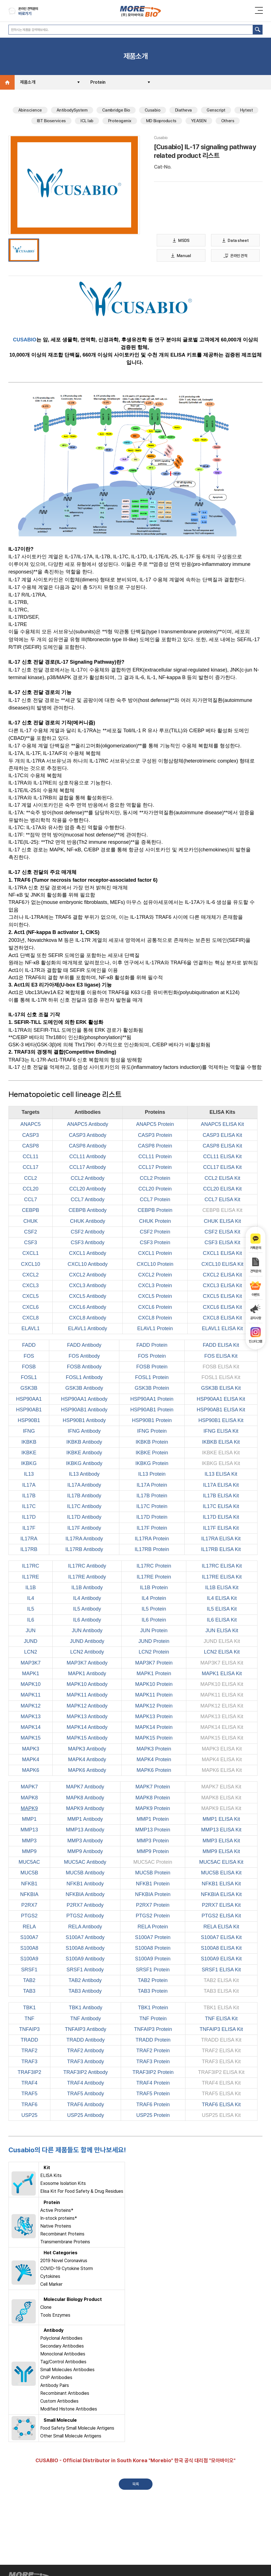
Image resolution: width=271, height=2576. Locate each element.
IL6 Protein (154, 1620)
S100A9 (29, 1959)
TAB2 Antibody (85, 1981)
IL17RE (30, 1577)
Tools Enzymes (55, 2316)
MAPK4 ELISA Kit (222, 1760)
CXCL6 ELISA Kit (222, 1307)
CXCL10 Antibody (87, 1264)
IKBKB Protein (152, 1442)
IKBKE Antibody (84, 1453)
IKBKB (28, 1442)
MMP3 (29, 1841)
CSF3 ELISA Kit (222, 1243)
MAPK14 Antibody (87, 1728)
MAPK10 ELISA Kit (221, 1685)
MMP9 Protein (153, 1852)
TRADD (29, 2041)
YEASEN (199, 121)
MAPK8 (29, 1798)
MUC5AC (29, 1863)
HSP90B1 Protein (152, 1421)
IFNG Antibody (84, 1432)
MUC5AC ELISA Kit (221, 1863)
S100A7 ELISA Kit (221, 1938)
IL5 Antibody (87, 1610)
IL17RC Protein (153, 1567)
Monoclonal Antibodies (62, 2354)
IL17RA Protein (152, 1539)
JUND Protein (153, 1642)
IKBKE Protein (152, 1453)
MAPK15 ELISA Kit (221, 1738)
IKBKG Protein (151, 1464)
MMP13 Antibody (85, 1830)
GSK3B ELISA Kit (221, 1389)
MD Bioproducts (161, 121)
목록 (135, 2484)
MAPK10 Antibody (87, 1685)
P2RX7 (29, 1906)
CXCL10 (30, 1264)
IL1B (30, 1588)
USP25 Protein (153, 2116)
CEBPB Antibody (88, 1211)
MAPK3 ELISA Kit (222, 1749)
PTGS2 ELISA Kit (221, 1916)
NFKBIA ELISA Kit (221, 1895)
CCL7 (30, 1200)
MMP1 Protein (153, 1820)
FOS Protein (152, 1356)
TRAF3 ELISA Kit (221, 2062)
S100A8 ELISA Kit (221, 1949)
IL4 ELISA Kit (222, 1599)
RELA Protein (153, 1927)
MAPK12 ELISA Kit (221, 1706)
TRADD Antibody (85, 2041)
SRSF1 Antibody (85, 1970)
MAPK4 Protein (153, 1760)
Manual (181, 256)
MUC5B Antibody (85, 1873)
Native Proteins (55, 2227)
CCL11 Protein (155, 1157)
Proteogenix (119, 121)
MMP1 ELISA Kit (221, 1820)
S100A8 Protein (153, 1949)
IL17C (29, 1507)
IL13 (29, 1475)
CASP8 (30, 1146)
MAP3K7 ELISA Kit (221, 1663)
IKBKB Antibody (84, 1442)
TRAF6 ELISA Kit (221, 2105)
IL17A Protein (152, 1485)
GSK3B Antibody (84, 1389)
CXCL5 (31, 1297)
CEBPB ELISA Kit (222, 1211)
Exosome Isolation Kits (63, 2184)
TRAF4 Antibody (85, 2084)
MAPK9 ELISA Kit (221, 1809)
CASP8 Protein (155, 1146)
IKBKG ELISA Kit (221, 1464)
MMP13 (29, 1830)
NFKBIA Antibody (85, 1895)
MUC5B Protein (152, 1873)
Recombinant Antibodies (64, 2394)
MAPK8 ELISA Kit (221, 1798)
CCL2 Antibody (87, 1179)
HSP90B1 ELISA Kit (220, 1421)
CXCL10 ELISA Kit (222, 1264)
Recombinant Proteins (62, 2234)
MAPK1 (30, 1674)
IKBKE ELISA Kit (221, 1453)
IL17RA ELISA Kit (221, 1539)
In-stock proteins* (58, 2219)
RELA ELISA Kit (221, 1927)
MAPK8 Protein (152, 1798)
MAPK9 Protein (152, 1809)
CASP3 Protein (155, 1136)
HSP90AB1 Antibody (84, 1410)
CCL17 (31, 1168)
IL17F (29, 1528)
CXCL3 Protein (155, 1286)
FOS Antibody (84, 1356)
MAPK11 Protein (154, 1696)
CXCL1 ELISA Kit (222, 1254)
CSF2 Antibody (87, 1232)
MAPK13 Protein (154, 1717)
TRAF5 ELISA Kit (221, 2094)
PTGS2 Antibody (85, 1916)
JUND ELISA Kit (222, 1642)
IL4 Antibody (87, 1599)
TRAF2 (29, 2051)
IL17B (28, 1496)
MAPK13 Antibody (87, 1717)
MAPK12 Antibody (87, 1706)
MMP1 (29, 1820)
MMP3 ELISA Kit (221, 1841)
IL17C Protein (151, 1507)
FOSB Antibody (84, 1367)
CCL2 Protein (155, 1179)
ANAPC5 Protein (155, 1125)
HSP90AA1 (29, 1399)
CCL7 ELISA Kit (222, 1200)
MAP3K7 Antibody (87, 1663)
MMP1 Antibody (85, 1820)
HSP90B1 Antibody (84, 1421)
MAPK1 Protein (153, 1674)
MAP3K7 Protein (154, 1663)
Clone (45, 2308)
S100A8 (29, 1949)
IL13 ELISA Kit (221, 1475)
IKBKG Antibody (84, 1464)
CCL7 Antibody (87, 1200)
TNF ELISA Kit (221, 2019)
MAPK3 (30, 1749)
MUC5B (29, 1873)
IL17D (29, 1518)
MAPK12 (31, 1706)
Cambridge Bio (116, 110)
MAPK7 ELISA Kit (221, 1787)
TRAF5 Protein (153, 2094)
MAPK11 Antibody (87, 1696)
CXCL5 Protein (155, 1297)
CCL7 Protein (155, 1200)
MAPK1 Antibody (87, 1674)
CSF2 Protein (155, 1232)
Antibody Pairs (54, 2386)
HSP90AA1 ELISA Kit (221, 1399)
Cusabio (152, 110)
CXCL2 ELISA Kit (222, 1275)
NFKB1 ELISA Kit (221, 1884)
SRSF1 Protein (153, 1970)
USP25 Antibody (85, 2116)
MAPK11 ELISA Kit (221, 1696)
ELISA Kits (51, 2176)
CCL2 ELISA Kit (222, 1179)
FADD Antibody (84, 1346)
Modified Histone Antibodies (68, 2409)
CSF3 (30, 1243)
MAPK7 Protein (152, 1787)
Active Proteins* (56, 2211)
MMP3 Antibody (85, 1841)
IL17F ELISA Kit (221, 1528)
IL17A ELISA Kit (221, 1485)
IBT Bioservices (51, 121)
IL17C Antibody (84, 1507)
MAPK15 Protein (154, 1738)
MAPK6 (30, 1771)
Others (227, 121)
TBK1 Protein (153, 2008)
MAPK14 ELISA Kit (221, 1728)
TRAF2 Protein (153, 2051)
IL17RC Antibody (87, 1567)
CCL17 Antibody (87, 1168)
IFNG (29, 1432)
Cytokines (50, 2277)
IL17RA (29, 1539)
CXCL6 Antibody (87, 1307)
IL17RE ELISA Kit (222, 1577)
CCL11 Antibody (87, 1157)
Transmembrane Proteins (65, 2242)
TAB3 (29, 1992)
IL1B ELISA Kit (221, 1588)
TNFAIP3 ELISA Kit (221, 2030)
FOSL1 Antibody (84, 1378)
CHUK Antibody (87, 1221)
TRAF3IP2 (29, 2073)
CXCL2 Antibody (87, 1275)
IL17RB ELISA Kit (221, 1550)
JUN (30, 1631)
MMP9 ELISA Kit (221, 1852)
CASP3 (30, 1136)
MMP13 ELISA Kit (221, 1830)
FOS (29, 1356)
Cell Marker (51, 2285)
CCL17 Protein (155, 1168)
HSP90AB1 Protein (151, 1410)
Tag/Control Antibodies (63, 2362)
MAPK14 (31, 1728)
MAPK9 (29, 1809)
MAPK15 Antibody (87, 1738)
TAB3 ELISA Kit (221, 1992)
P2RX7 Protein (152, 1906)
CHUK (30, 1221)
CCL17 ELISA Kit (222, 1168)
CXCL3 (31, 1286)
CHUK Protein (155, 1221)
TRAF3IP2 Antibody (85, 2073)
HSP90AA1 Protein (151, 1399)
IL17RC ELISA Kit (222, 1567)
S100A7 (29, 1938)
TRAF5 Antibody (85, 2094)
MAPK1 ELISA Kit (222, 1674)
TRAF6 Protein (153, 2105)
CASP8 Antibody (87, 1146)
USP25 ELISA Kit (221, 2116)
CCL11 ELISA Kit (222, 1157)
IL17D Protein (151, 1518)
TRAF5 (29, 2094)
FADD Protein (151, 1346)
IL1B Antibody (87, 1588)
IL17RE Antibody (87, 1577)
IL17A (28, 1485)
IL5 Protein (154, 1610)
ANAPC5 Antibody (87, 1125)
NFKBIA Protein (153, 1895)
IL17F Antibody (84, 1528)
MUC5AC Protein (152, 1863)
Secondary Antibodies (62, 2347)
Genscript (216, 110)
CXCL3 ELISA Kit (222, 1286)
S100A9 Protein (153, 1959)
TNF (29, 2019)
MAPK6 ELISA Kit (222, 1771)
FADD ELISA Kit (221, 1346)
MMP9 (29, 1852)
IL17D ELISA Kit (221, 1518)
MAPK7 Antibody (85, 1787)
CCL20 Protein (155, 1189)
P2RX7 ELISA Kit (221, 1906)
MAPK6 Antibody (87, 1771)
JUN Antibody (87, 1631)
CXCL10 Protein (155, 1264)
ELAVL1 (30, 1329)
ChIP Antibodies (56, 2378)
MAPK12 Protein (154, 1706)
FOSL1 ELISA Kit (220, 1378)
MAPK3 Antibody (87, 1749)
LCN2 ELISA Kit (222, 1653)
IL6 (30, 1620)
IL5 (30, 1610)
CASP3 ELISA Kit (222, 1136)
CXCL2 (31, 1275)
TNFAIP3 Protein (153, 2030)
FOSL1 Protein (152, 1378)
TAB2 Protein (153, 1981)
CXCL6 (31, 1307)
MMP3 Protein (153, 1841)
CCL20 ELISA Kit (222, 1189)
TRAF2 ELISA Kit (221, 2051)
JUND (30, 1642)
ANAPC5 (31, 1125)
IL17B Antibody (84, 1496)
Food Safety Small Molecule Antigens (77, 2429)
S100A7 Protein (153, 1938)
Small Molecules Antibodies (67, 2370)
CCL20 (31, 1189)
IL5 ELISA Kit (222, 1610)
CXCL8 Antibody (87, 1318)
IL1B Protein (154, 1588)
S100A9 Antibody (85, 1959)
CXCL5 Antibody (87, 1297)
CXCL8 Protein (155, 1318)
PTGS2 (29, 1916)
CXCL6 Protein (155, 1307)
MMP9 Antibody (85, 1852)
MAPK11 (31, 1696)
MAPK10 (31, 1685)
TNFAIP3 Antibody (85, 2030)
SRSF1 (29, 1970)
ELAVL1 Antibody (87, 1329)
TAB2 (29, 1981)
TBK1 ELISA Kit (221, 2008)
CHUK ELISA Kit (222, 1221)
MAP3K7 (31, 1663)
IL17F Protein (152, 1528)
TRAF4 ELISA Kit (221, 2084)
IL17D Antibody (84, 1518)
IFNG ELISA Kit (220, 1432)
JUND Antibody (87, 1642)
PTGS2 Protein (153, 1916)
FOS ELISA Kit (221, 1356)
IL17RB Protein (152, 1550)
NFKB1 (29, 1884)
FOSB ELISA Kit (221, 1367)
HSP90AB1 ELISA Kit (221, 1410)
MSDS (181, 241)
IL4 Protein (154, 1599)
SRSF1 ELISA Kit (221, 1970)
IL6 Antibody (87, 1620)
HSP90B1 (29, 1421)
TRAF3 (29, 2062)
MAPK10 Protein (154, 1685)
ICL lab (86, 121)
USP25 (29, 2116)
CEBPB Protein (155, 1211)
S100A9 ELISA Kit (221, 1959)
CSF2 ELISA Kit (222, 1232)
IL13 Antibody (84, 1475)
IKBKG (29, 1464)
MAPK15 (31, 1738)
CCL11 (31, 1157)
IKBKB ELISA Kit (221, 1442)
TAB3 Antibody (85, 1992)
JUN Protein (153, 1631)
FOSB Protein (151, 1367)
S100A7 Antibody (85, 1938)
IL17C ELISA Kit (221, 1507)
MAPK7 (29, 1787)
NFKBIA (29, 1895)
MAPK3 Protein (153, 1749)
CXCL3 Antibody (87, 1286)
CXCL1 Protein (155, 1254)
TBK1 (29, 2008)
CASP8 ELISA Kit (222, 1146)
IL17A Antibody (84, 1485)
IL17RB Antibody (84, 1550)
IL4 (30, 1599)
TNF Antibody (85, 2019)
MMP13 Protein (152, 1830)
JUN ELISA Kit (221, 1631)
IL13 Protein (151, 1475)
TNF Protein (153, 2019)
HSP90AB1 (29, 1410)
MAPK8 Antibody (85, 1798)
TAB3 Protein (153, 1992)
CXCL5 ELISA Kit (222, 1297)
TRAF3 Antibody (85, 2062)
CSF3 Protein (155, 1243)
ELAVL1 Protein (155, 1329)
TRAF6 (29, 2105)
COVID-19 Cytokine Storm (66, 2269)
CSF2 (30, 1232)
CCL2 (30, 1179)
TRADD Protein (153, 2041)
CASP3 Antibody (87, 1136)
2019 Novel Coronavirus (63, 2261)
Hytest (246, 110)
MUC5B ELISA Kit (221, 1873)
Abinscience (30, 110)
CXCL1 (31, 1254)
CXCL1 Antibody (87, 1254)
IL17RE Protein (154, 1577)
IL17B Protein (151, 1496)
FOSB (29, 1367)
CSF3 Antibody (87, 1243)
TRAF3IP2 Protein (153, 2073)
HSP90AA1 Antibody (84, 1399)
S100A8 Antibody (85, 1949)
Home (7, 83)
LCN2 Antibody (87, 1653)
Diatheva (183, 110)
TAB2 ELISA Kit (221, 1981)
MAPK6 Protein (153, 1771)
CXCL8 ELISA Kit (222, 1318)
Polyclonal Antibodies (61, 2339)
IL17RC (30, 1567)
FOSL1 (29, 1378)
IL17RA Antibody (84, 1539)
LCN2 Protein (154, 1653)
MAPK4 (30, 1760)
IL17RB (29, 1550)
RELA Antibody (85, 1927)
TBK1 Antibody (85, 2008)
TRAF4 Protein (153, 2084)
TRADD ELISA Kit (221, 2041)
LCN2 (30, 1653)
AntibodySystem (72, 110)
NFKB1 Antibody (85, 1884)
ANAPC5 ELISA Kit (222, 1125)
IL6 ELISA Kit (222, 1620)
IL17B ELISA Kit (221, 1496)
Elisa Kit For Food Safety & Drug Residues (81, 2192)
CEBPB (30, 1211)
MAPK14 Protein (154, 1728)
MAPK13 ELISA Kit (221, 1717)
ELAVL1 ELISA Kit (222, 1329)
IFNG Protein (152, 1432)
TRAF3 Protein (153, 2062)
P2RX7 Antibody (85, 1906)
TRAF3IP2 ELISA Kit (221, 2073)
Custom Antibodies (59, 2402)
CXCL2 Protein (155, 1275)
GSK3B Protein (152, 1389)
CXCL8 (31, 1318)
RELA (29, 1927)
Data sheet (235, 241)
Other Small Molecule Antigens (70, 2436)
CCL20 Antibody (87, 1189)
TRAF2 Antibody (85, 2051)
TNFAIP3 (29, 2030)
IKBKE (28, 1453)
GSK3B (29, 1389)
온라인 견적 (235, 256)
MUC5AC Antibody (85, 1863)
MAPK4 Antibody (87, 1760)
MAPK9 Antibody (85, 1809)
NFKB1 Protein (153, 1884)
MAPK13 (31, 1717)
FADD (29, 1346)
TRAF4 (29, 2084)
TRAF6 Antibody (85, 2105)
